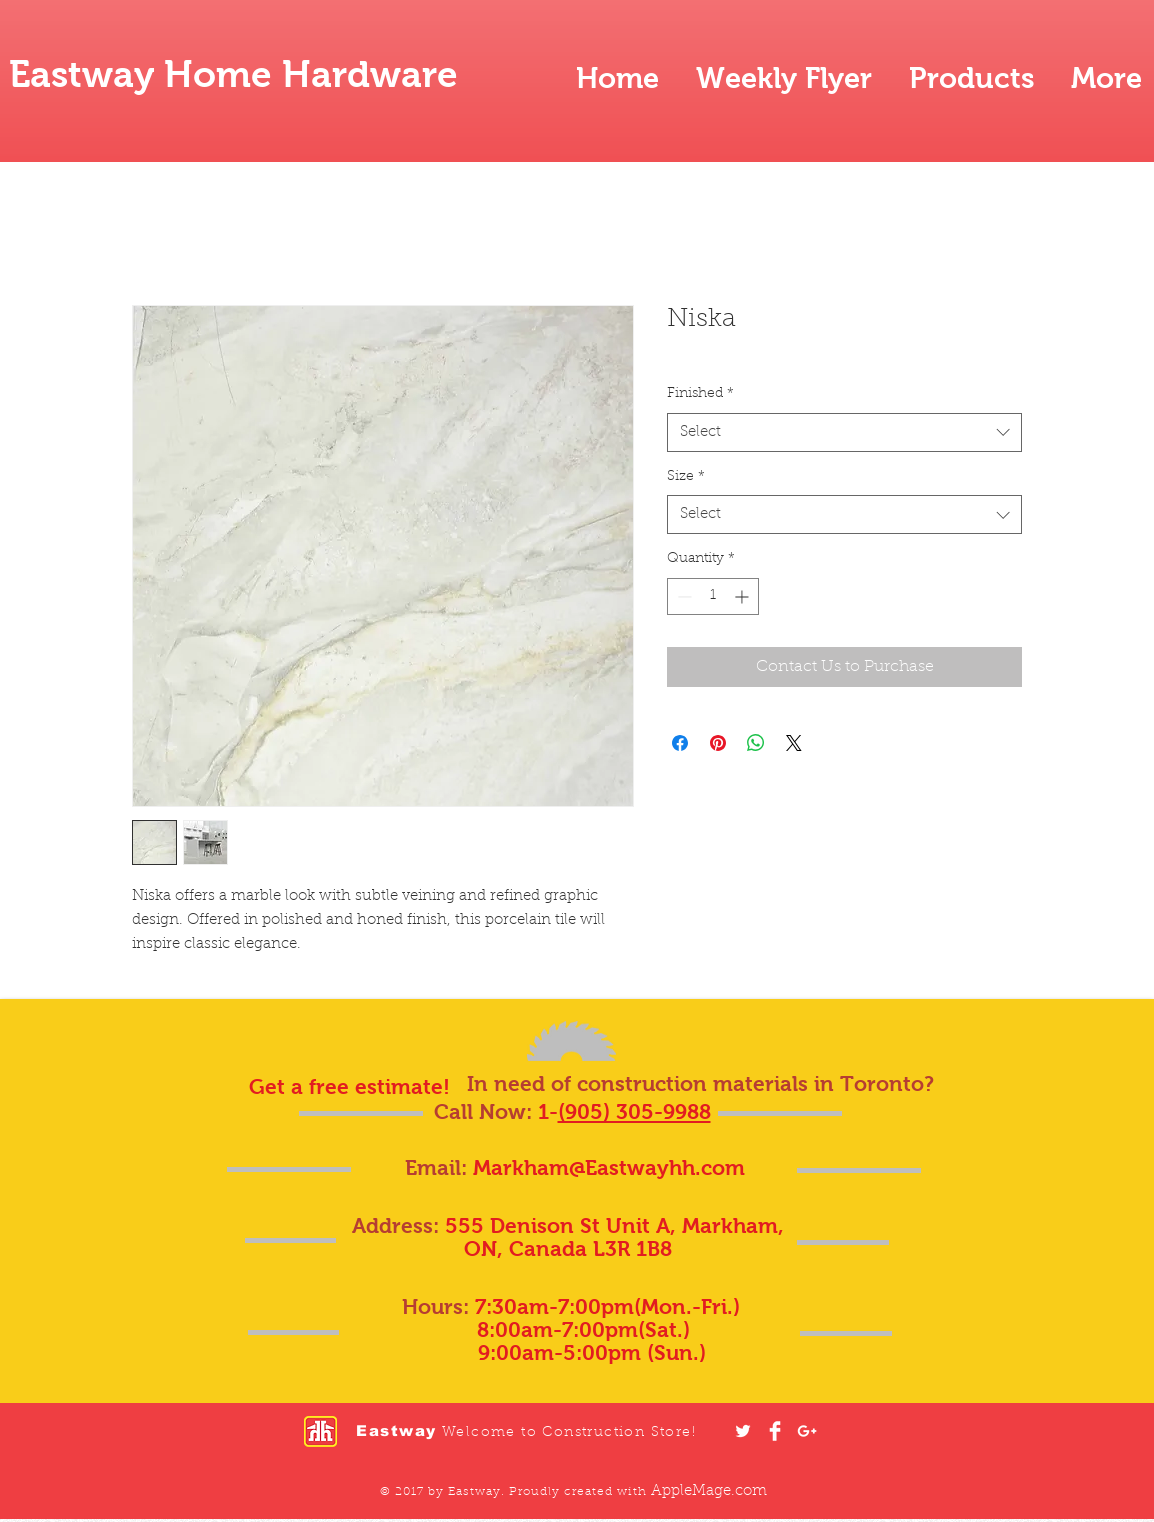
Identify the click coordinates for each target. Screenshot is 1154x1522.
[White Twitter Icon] (743, 1431)
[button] (971, 78)
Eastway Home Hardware (233, 74)
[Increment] (743, 596)
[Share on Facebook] (680, 743)
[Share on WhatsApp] (756, 743)
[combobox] (844, 432)
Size (686, 477)
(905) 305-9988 (634, 1111)
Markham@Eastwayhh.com (609, 1167)
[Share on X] (794, 743)
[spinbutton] (713, 596)
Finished (700, 394)
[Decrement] (682, 596)
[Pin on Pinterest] (718, 743)
